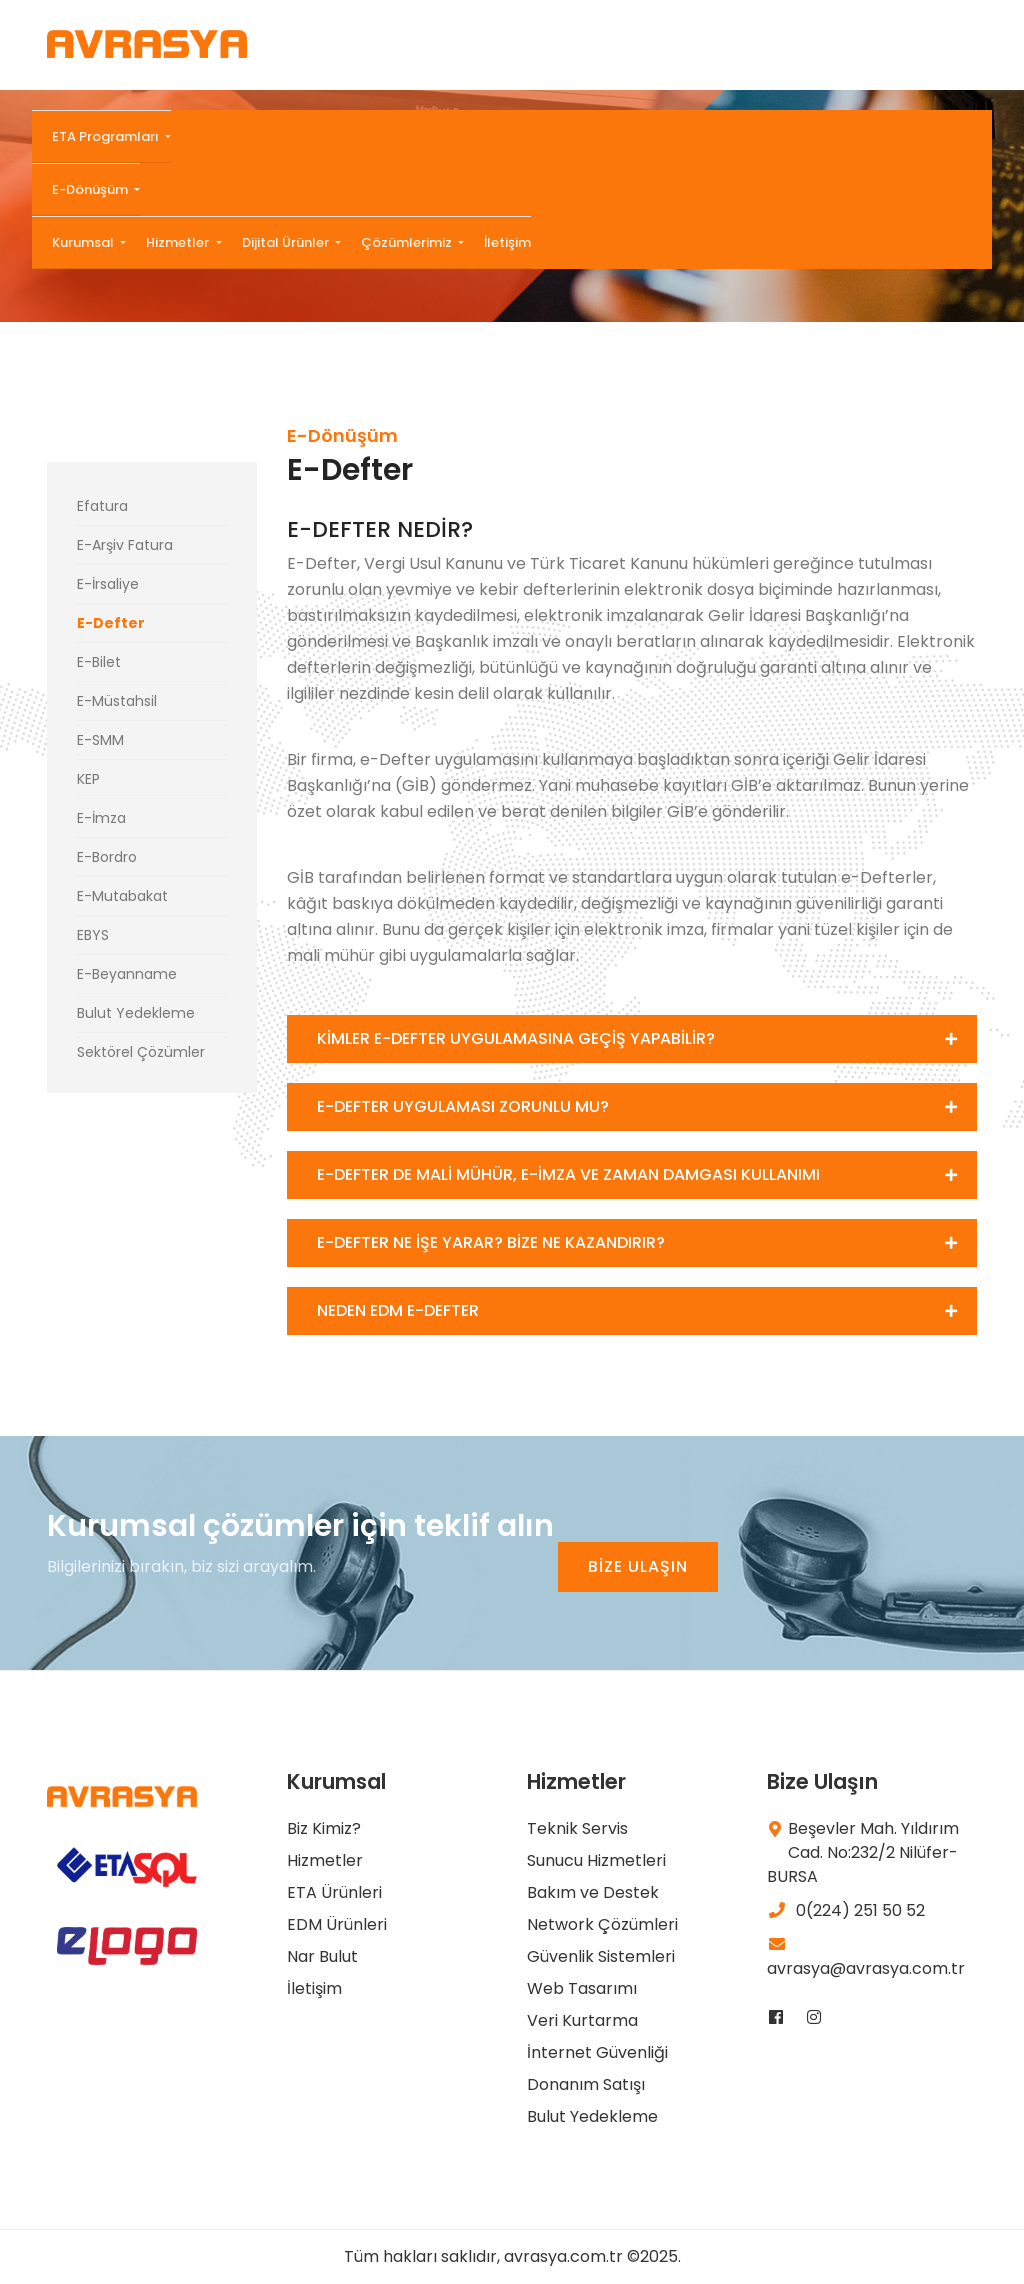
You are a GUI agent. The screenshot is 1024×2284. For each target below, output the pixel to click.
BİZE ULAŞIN (638, 1566)
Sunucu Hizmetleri (596, 1860)
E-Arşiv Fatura (125, 545)
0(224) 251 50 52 (846, 1910)
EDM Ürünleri (337, 1924)
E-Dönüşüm (91, 189)
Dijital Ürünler (287, 242)
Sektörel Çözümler (141, 1052)
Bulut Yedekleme (136, 1013)
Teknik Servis (577, 1828)
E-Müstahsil (117, 701)
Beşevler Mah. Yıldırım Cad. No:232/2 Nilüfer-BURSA (863, 1852)
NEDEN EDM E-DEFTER (398, 1310)
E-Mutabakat (122, 896)
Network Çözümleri (602, 1924)
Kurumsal (84, 242)
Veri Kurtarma (582, 2020)
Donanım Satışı (586, 2084)
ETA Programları (107, 136)
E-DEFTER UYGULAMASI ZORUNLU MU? (463, 1106)
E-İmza (101, 818)
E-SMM (100, 740)
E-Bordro (107, 857)
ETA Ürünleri (334, 1892)
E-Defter (111, 623)
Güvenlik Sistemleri (601, 1956)
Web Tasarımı (582, 1988)
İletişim (507, 242)
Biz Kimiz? (324, 1828)
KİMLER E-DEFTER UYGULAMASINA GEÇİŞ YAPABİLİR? (516, 1038)
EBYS (93, 935)
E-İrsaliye (108, 584)
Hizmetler (179, 242)
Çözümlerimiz (408, 242)
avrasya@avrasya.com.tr (866, 1958)
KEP (88, 779)
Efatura (102, 506)
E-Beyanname (127, 974)
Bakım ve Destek (593, 1892)
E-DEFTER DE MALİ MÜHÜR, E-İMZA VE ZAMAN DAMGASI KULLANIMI (568, 1174)
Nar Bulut (322, 1956)
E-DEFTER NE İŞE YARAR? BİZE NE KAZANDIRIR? (491, 1242)
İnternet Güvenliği (597, 2052)
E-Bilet (99, 662)
